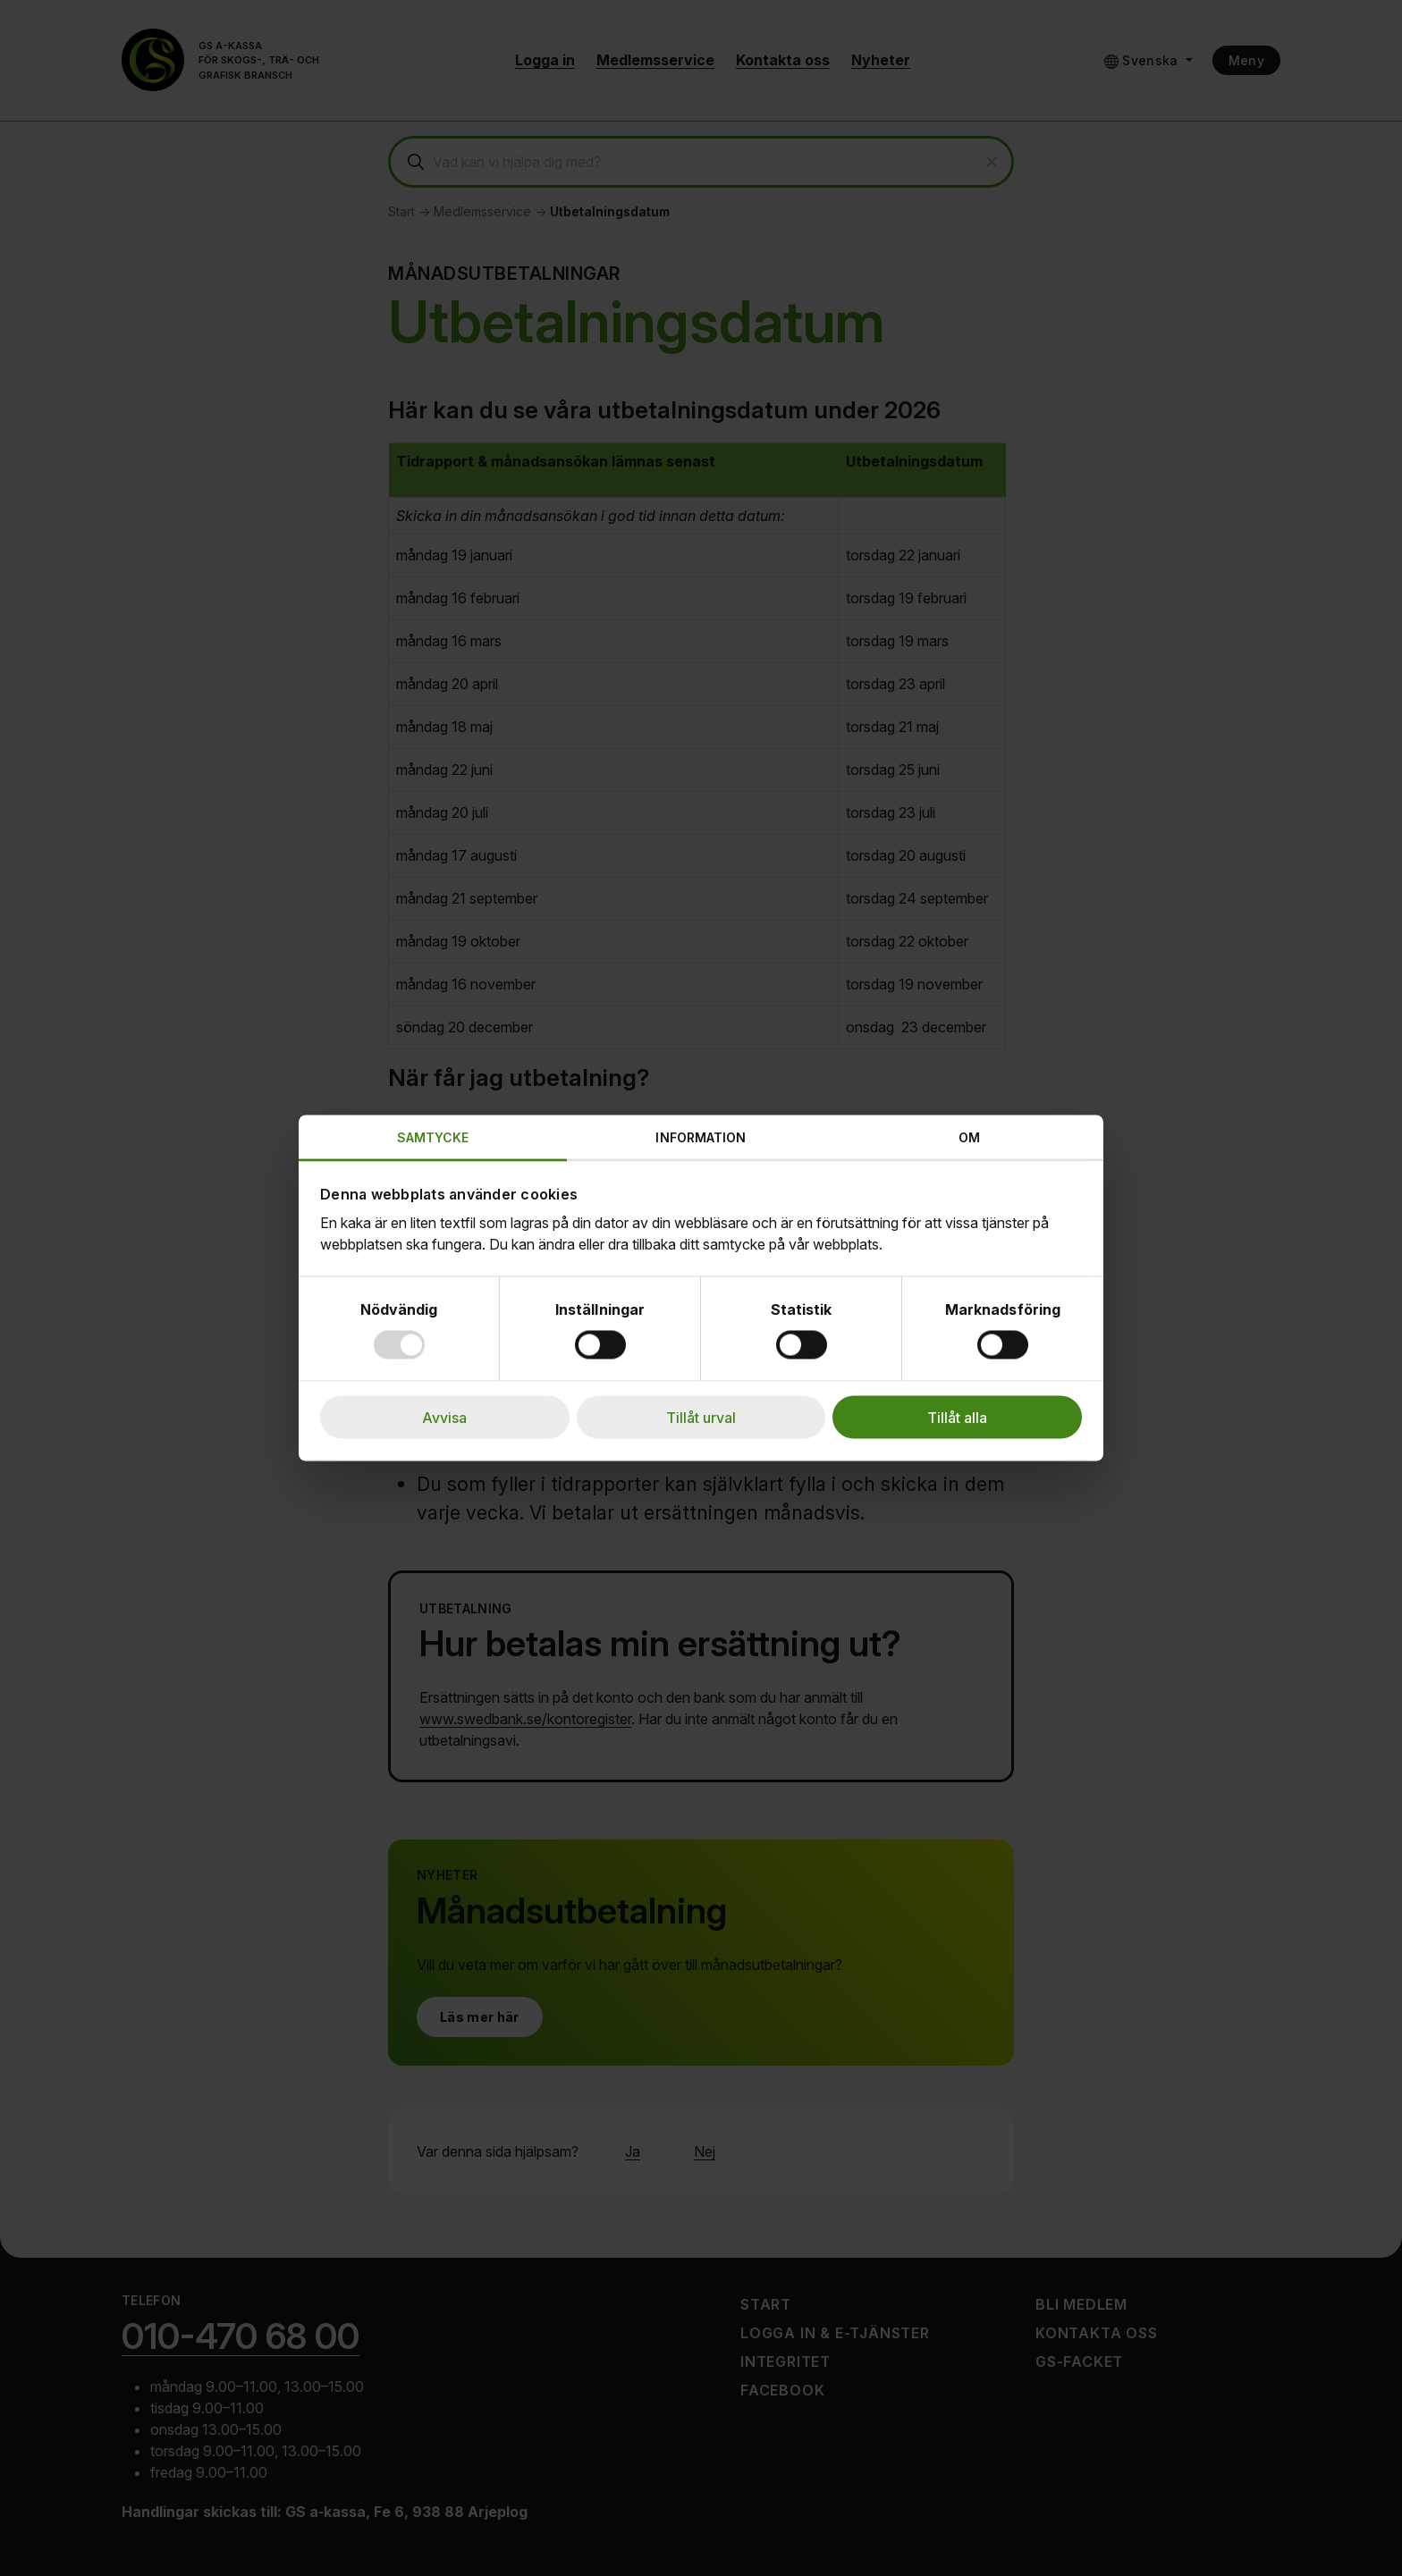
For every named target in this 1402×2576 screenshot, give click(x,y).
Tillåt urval (701, 1418)
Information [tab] (700, 1137)
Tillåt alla (957, 1418)
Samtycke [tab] (433, 1137)
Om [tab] (969, 1137)
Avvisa (444, 1418)
